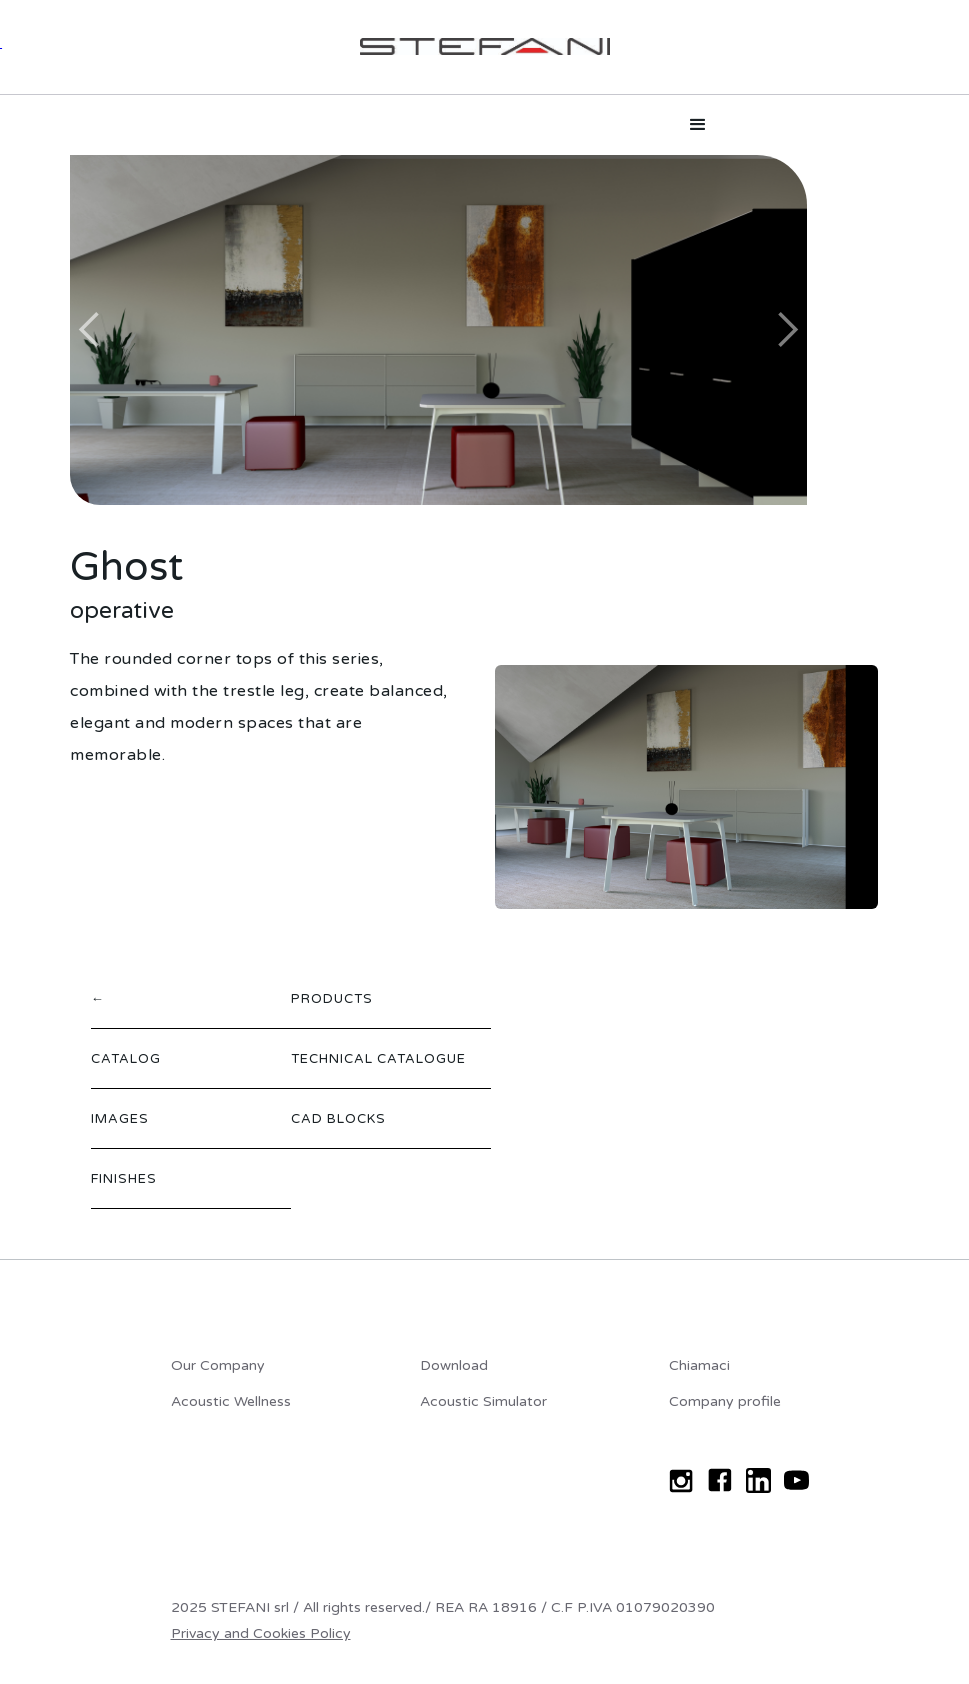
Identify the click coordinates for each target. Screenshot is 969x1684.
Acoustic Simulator (483, 1401)
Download (454, 1365)
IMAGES (120, 1119)
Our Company (218, 1365)
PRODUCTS (332, 999)
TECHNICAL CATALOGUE (378, 1059)
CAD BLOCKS (338, 1119)
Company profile (725, 1401)
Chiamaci (699, 1365)
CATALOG (126, 1059)
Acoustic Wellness (231, 1401)
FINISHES (124, 1179)
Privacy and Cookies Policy (261, 1633)
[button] (698, 125)
